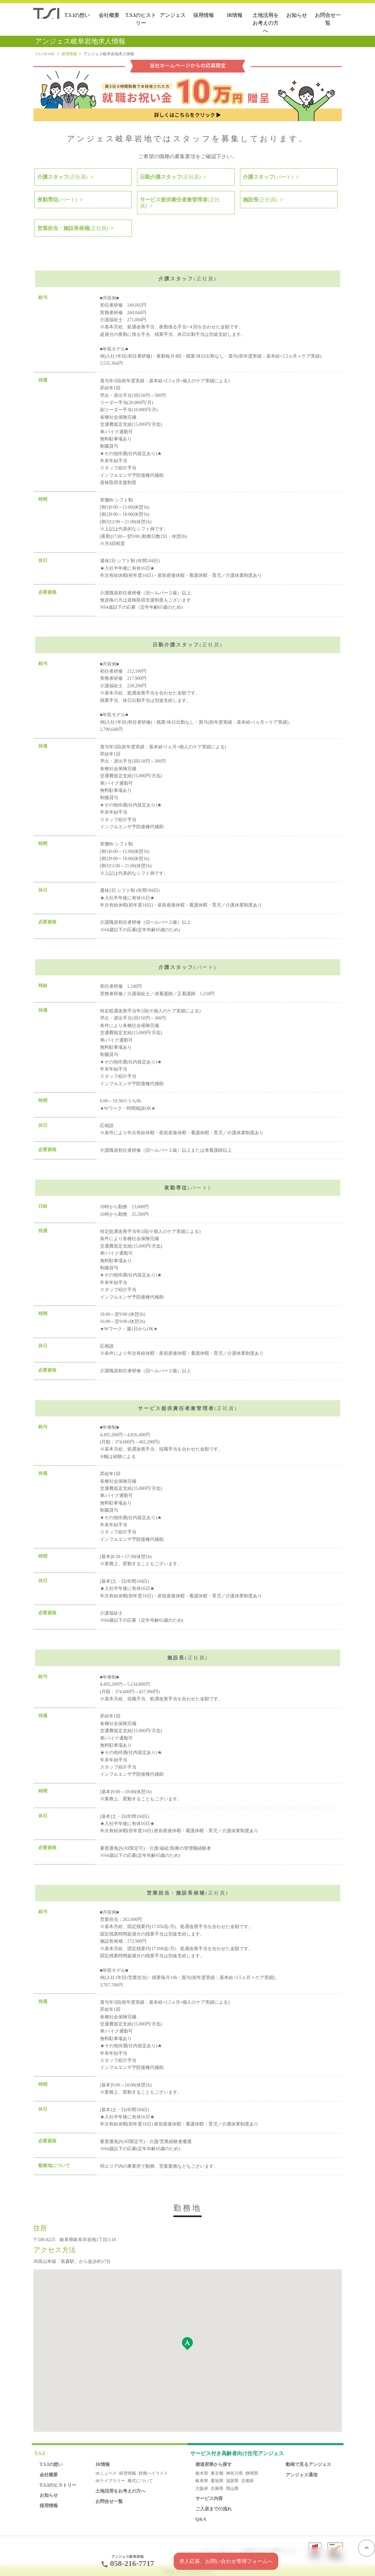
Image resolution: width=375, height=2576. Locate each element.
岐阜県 (201, 2481)
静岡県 (251, 2473)
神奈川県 (234, 2473)
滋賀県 (232, 2481)
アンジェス (173, 15)
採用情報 (203, 15)
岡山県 (232, 2488)
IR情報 (235, 15)
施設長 (260, 199)
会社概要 (109, 15)
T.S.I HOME (45, 54)
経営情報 (127, 2473)
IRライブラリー (110, 2481)
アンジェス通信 (302, 2474)
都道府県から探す (213, 2464)
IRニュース (106, 2473)
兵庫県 (217, 2488)
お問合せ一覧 (328, 19)
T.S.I (39, 2453)
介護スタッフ (62, 177)
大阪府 (201, 2488)
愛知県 (217, 2481)
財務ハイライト (153, 2473)
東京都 (217, 2473)
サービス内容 (209, 2498)
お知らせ (296, 15)
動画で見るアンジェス (308, 2464)
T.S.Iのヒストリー (140, 19)
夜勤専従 (57, 199)
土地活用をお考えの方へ (266, 22)
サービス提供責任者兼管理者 (179, 203)
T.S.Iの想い (77, 15)
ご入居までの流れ (213, 2508)
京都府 (247, 2481)
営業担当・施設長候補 (72, 228)
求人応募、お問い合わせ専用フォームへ (226, 2561)
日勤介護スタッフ (170, 177)
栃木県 (201, 2473)
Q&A (200, 2519)
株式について (140, 2481)
